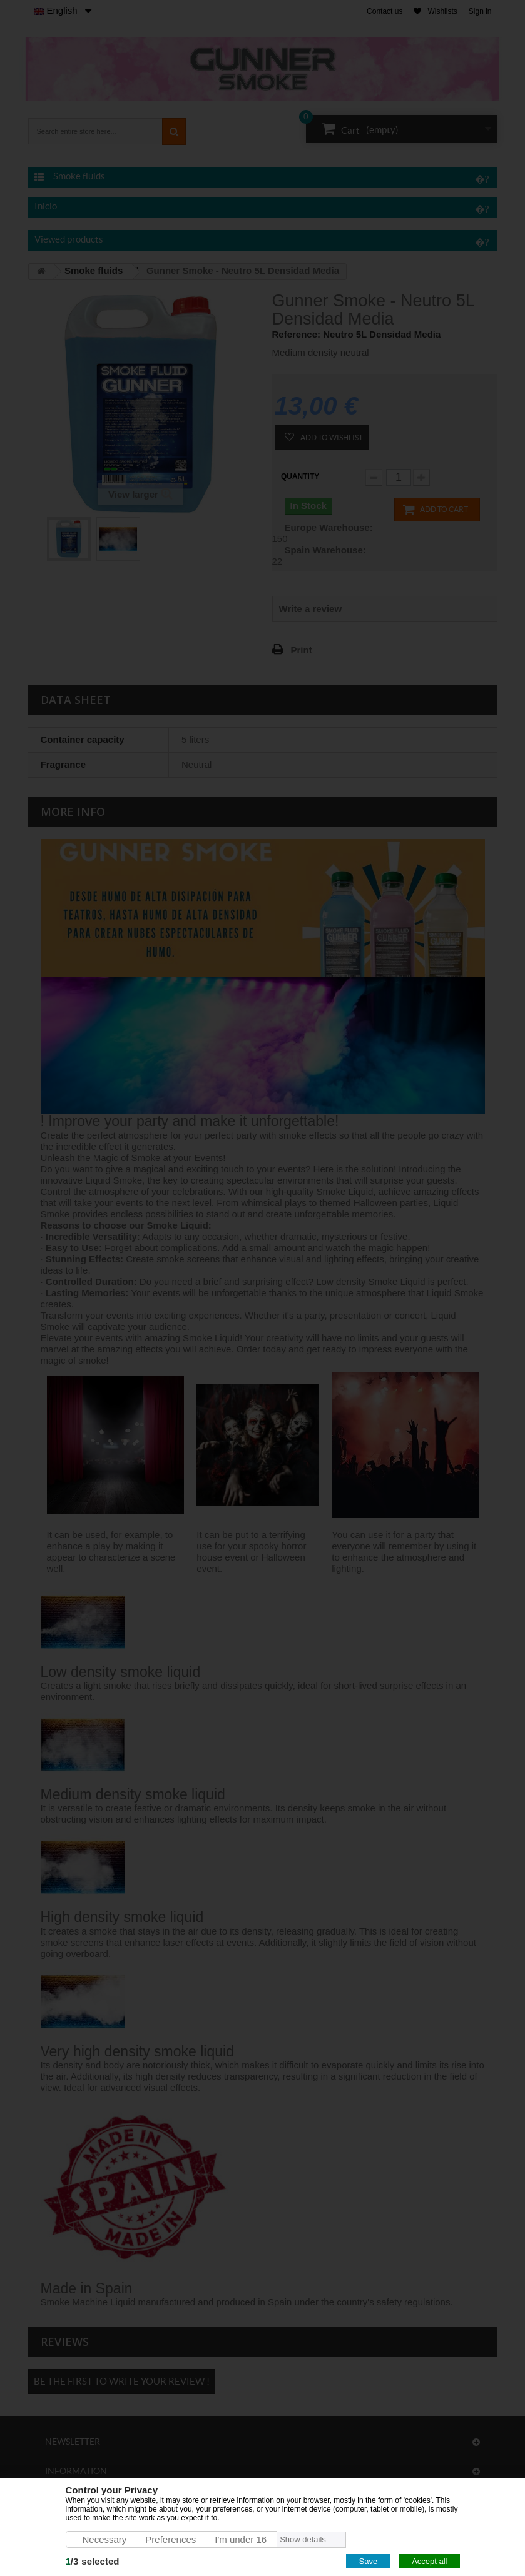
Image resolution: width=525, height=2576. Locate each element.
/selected (93, 2561)
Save (368, 2561)
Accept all (429, 2561)
